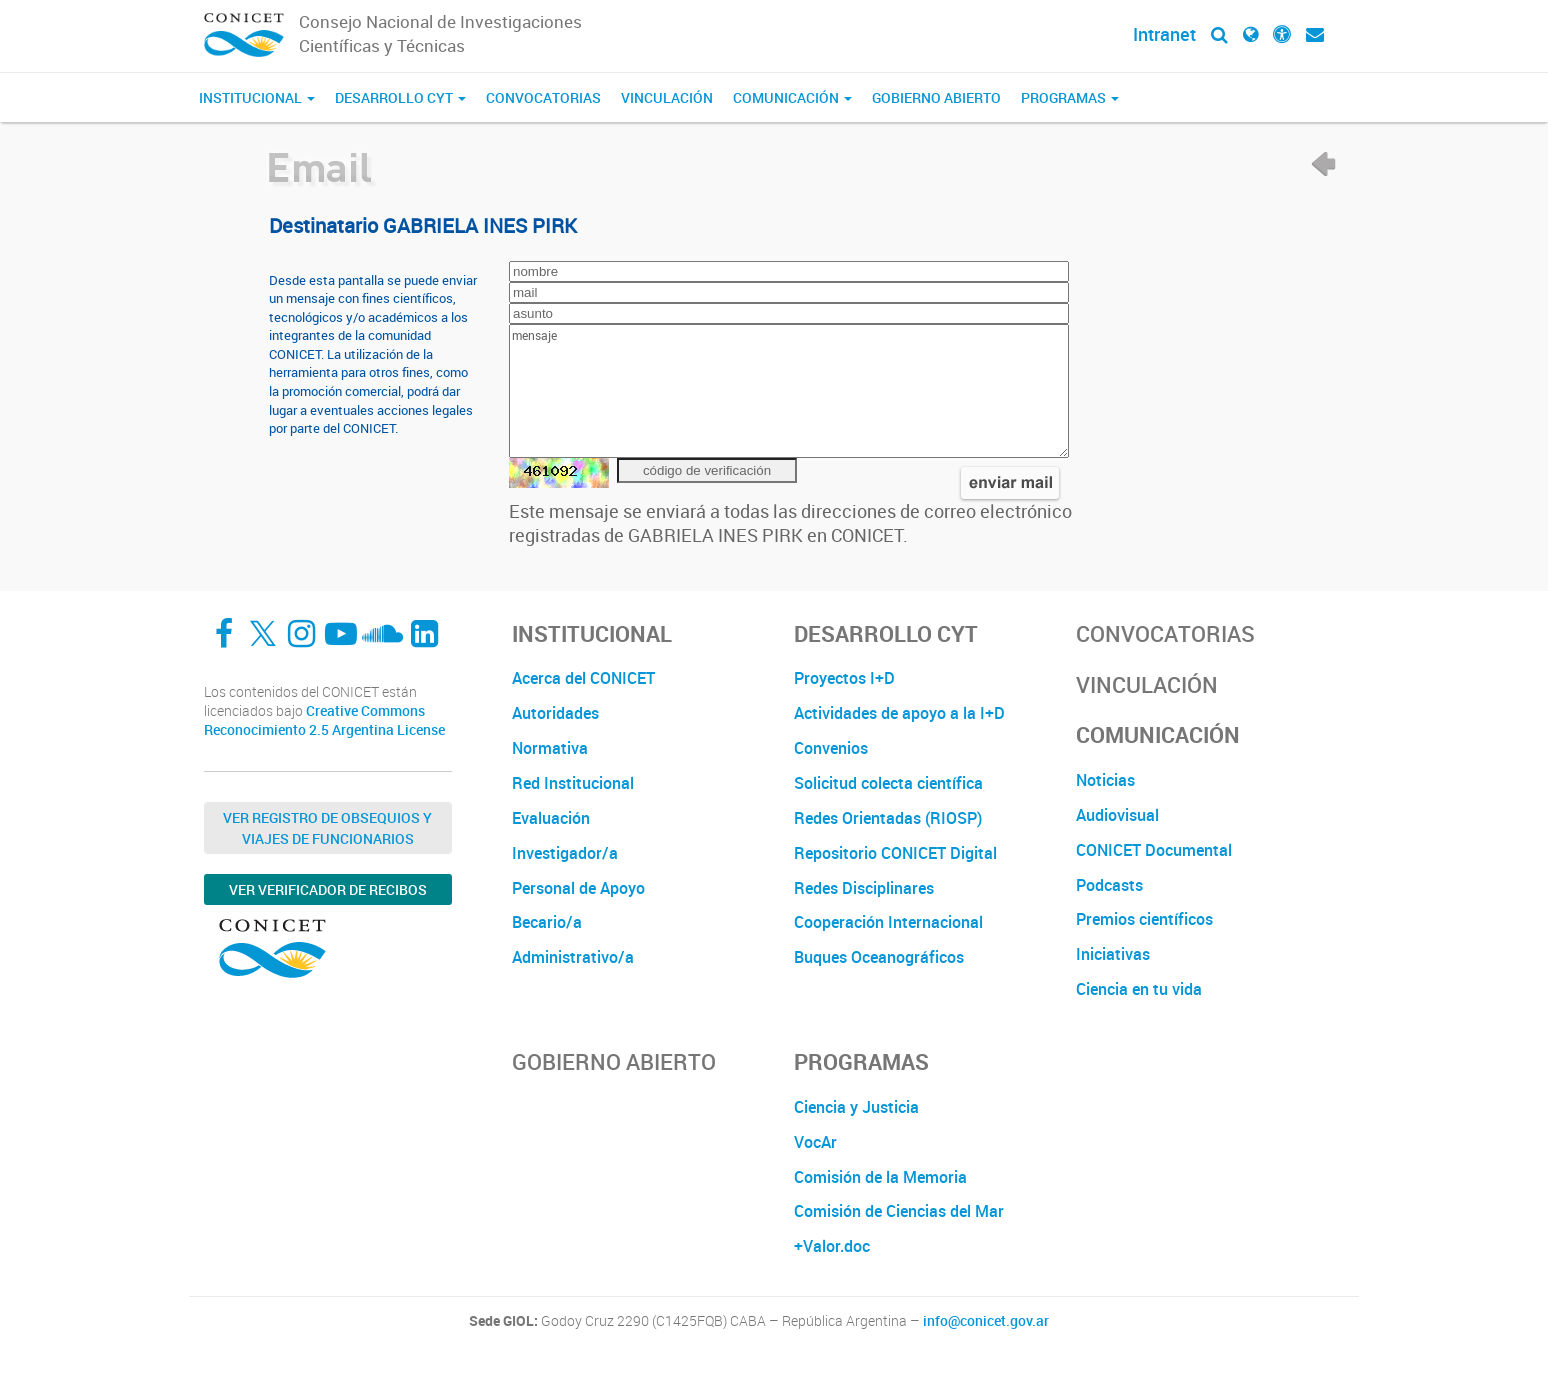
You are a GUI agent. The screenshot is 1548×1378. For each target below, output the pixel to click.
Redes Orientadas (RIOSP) (888, 818)
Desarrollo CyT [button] (400, 97)
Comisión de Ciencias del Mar (899, 1211)
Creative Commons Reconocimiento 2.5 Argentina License (324, 720)
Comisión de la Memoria (880, 1177)
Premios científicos (1144, 919)
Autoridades (555, 713)
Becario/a (547, 922)
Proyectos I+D (844, 678)
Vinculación (667, 97)
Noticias (1105, 780)
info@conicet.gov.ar (986, 1321)
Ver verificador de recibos (328, 889)
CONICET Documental (1154, 850)
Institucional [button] (257, 97)
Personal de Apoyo (578, 888)
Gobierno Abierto (936, 97)
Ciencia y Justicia (856, 1107)
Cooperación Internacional (888, 922)
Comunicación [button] (792, 97)
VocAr (815, 1142)
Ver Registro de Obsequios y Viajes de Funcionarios (327, 828)
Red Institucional (573, 783)
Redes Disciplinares (864, 888)
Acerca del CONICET (583, 678)
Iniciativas (1113, 954)
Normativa (550, 748)
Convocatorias (543, 97)
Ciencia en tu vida (1139, 989)
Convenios (831, 748)
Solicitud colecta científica (888, 783)
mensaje (789, 391)
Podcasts (1109, 885)
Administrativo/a (573, 957)
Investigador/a (565, 853)
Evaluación (551, 818)
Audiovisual (1117, 815)
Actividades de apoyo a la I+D (899, 713)
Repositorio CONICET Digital (895, 853)
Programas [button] (1070, 97)
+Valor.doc (832, 1246)
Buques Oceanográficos (879, 957)
